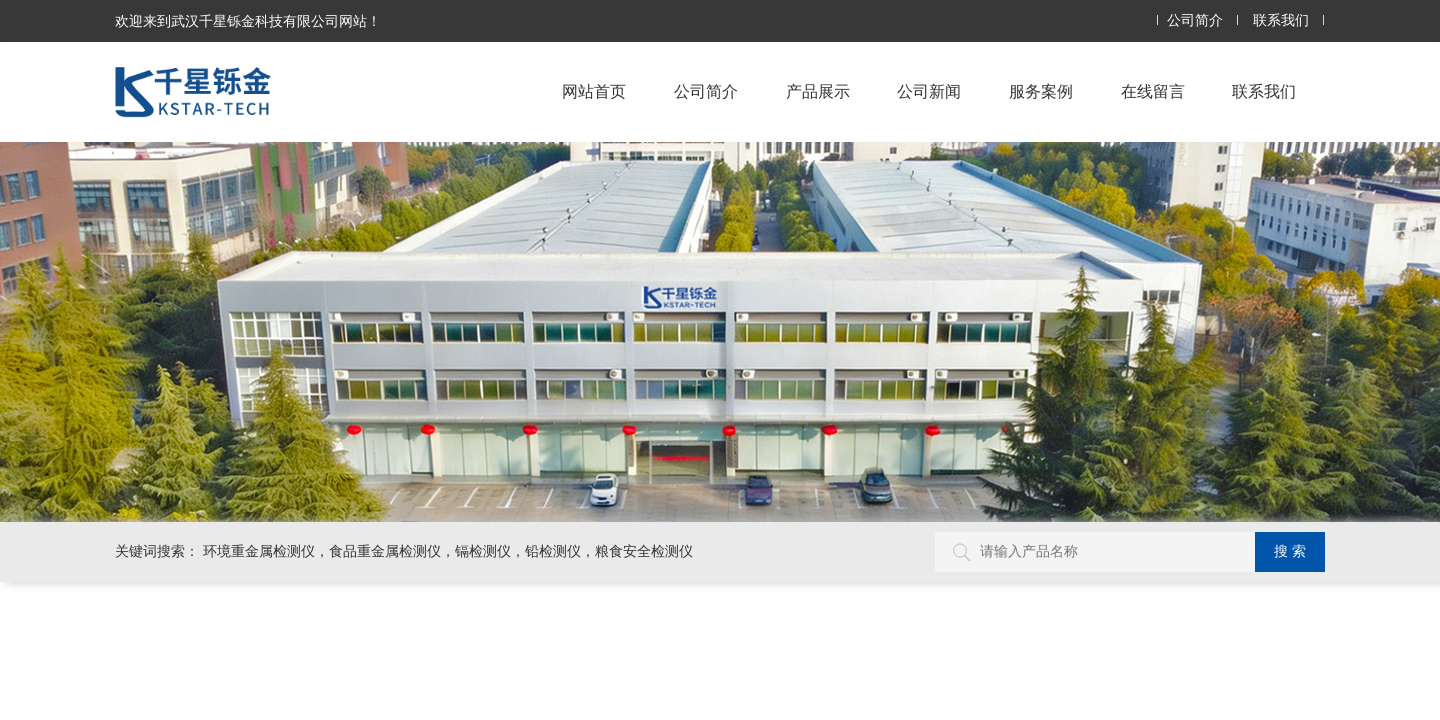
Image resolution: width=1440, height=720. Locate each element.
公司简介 (1195, 20)
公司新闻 (929, 91)
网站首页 (594, 91)
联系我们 (1281, 20)
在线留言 (1153, 91)
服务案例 (1041, 91)
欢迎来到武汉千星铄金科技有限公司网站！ (248, 21)
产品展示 (818, 91)
